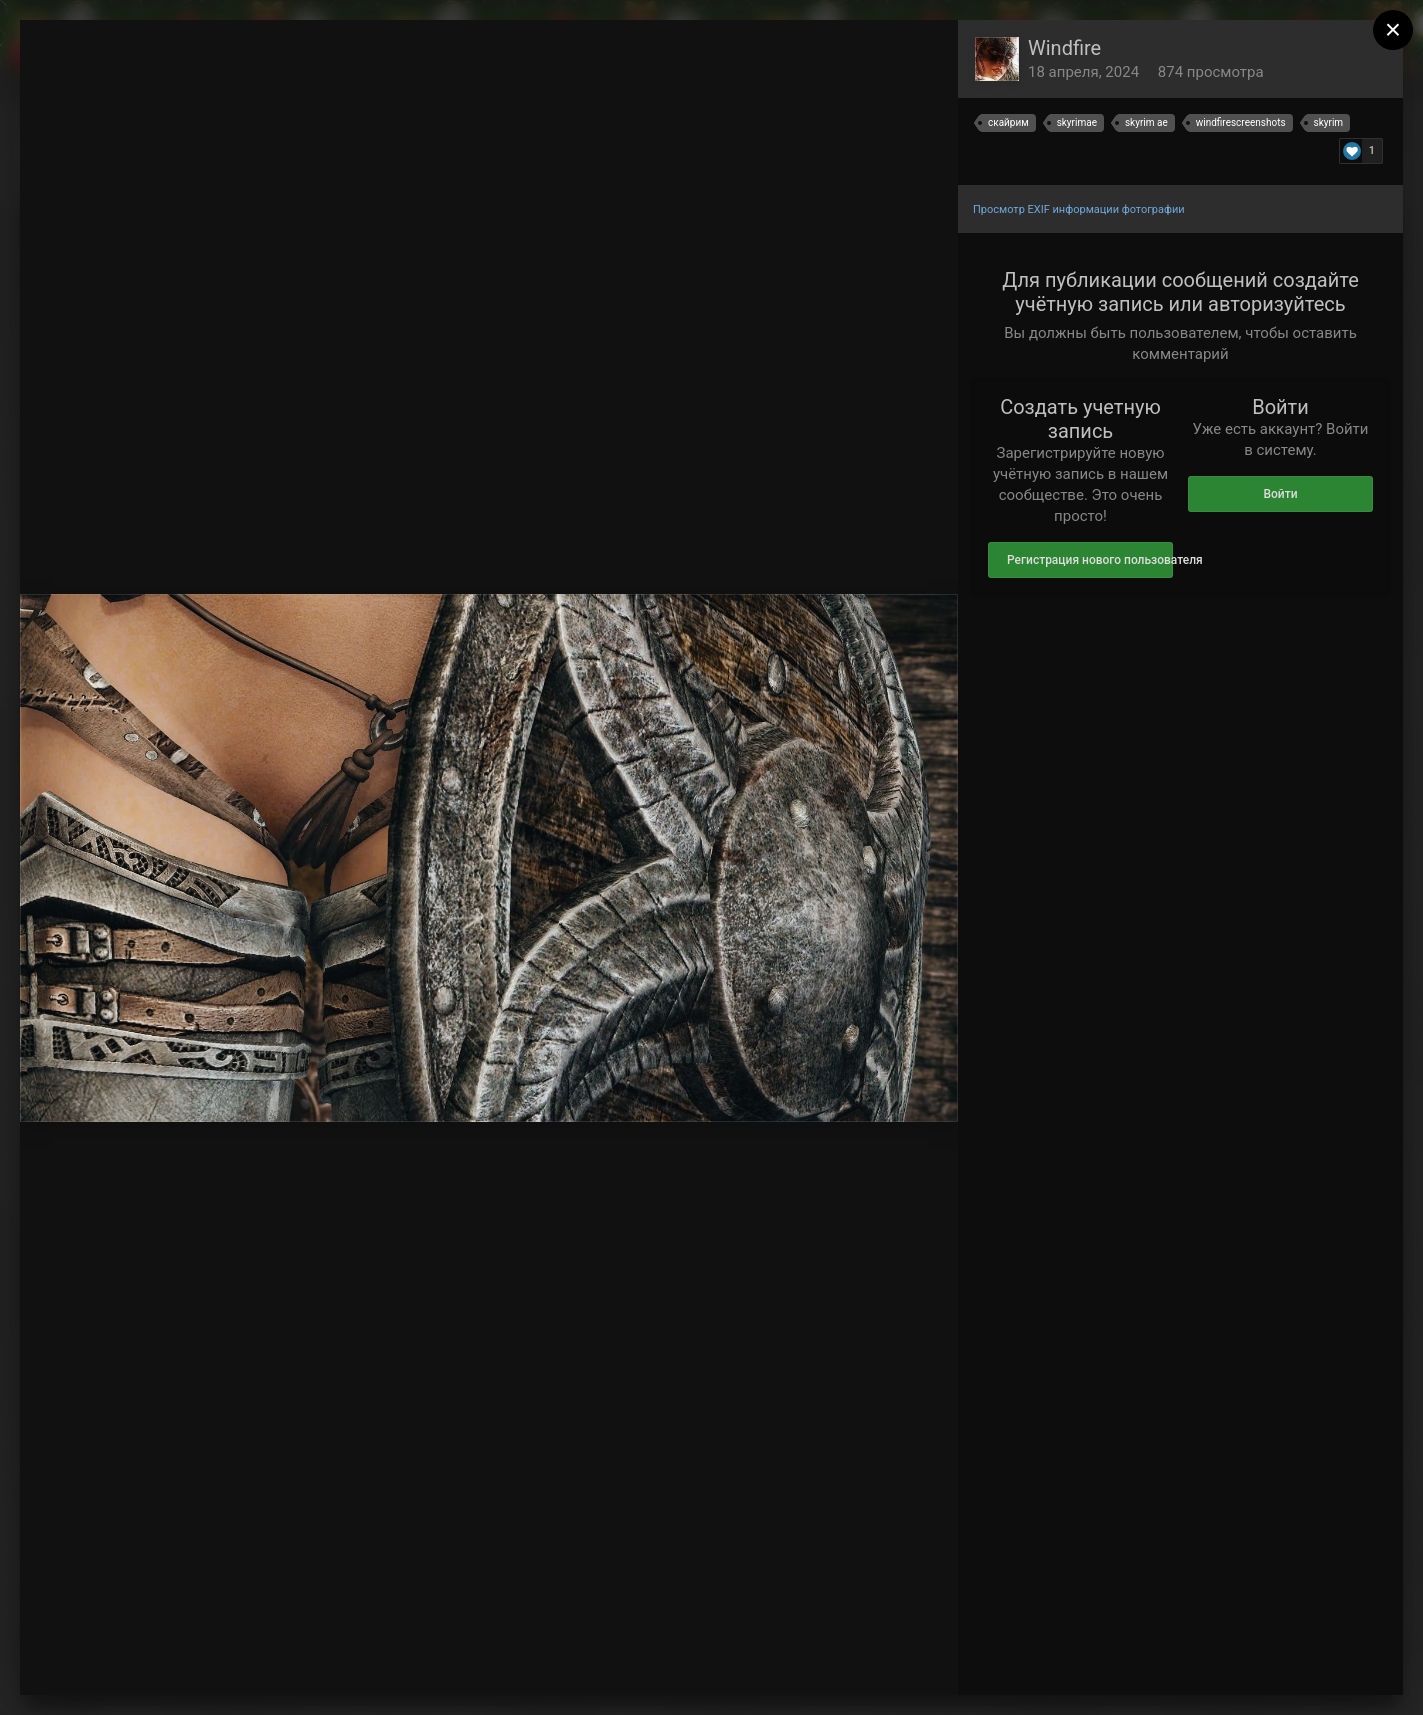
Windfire (1064, 48)
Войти (1280, 494)
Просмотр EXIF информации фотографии (1079, 209)
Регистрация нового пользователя (1090, 560)
